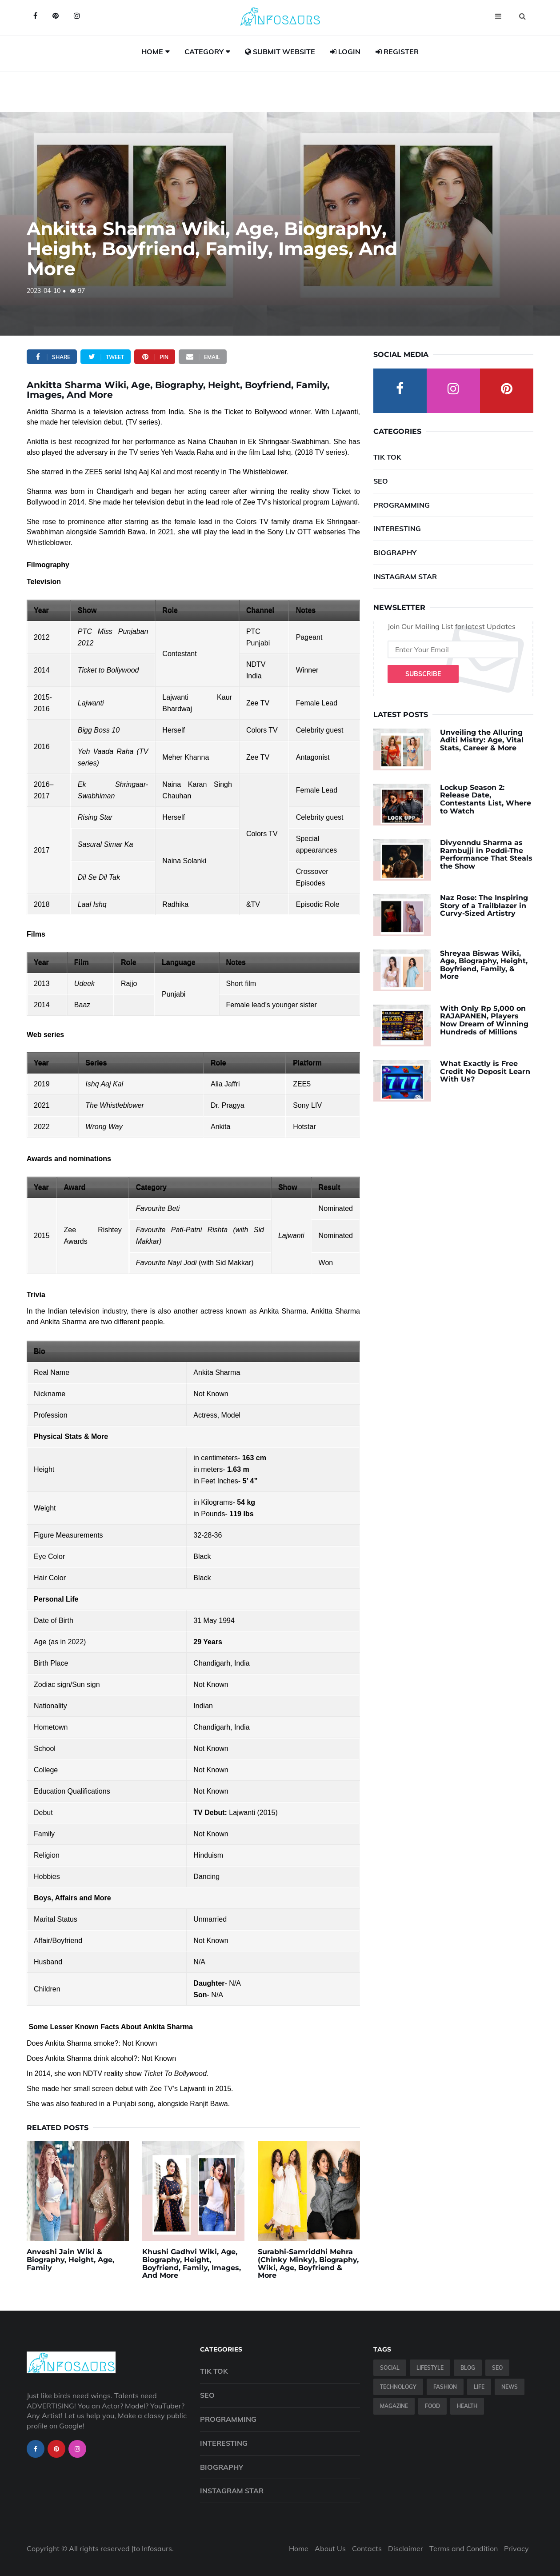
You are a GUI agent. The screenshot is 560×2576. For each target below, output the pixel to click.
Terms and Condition (463, 2548)
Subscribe (423, 674)
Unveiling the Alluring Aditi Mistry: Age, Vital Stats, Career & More (482, 740)
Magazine (394, 2406)
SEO (380, 481)
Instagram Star (405, 576)
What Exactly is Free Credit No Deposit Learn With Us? (485, 1071)
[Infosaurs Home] (280, 15)
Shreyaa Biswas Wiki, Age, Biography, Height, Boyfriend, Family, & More (484, 965)
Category (204, 51)
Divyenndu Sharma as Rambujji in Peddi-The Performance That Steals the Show (486, 854)
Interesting (397, 528)
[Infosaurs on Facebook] (35, 15)
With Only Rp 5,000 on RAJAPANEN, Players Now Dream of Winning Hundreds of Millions (484, 1020)
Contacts (367, 2548)
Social (390, 2367)
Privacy (516, 2548)
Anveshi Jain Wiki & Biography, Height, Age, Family (70, 2259)
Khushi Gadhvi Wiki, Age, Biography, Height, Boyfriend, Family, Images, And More (191, 2263)
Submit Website (280, 51)
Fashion (445, 2387)
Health (467, 2406)
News (509, 2387)
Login (345, 51)
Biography (394, 552)
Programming (401, 505)
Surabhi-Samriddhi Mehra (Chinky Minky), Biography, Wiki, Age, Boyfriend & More (308, 2263)
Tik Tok (387, 457)
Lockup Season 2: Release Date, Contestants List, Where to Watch (485, 799)
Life (479, 2387)
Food (432, 2406)
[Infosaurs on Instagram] (77, 15)
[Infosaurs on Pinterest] (55, 15)
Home (152, 51)
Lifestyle (430, 2367)
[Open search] (522, 15)
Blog (467, 2367)
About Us (330, 2548)
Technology (398, 2387)
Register (397, 51)
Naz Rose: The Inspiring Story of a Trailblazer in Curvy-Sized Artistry (484, 905)
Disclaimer (405, 2548)
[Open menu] (498, 15)
